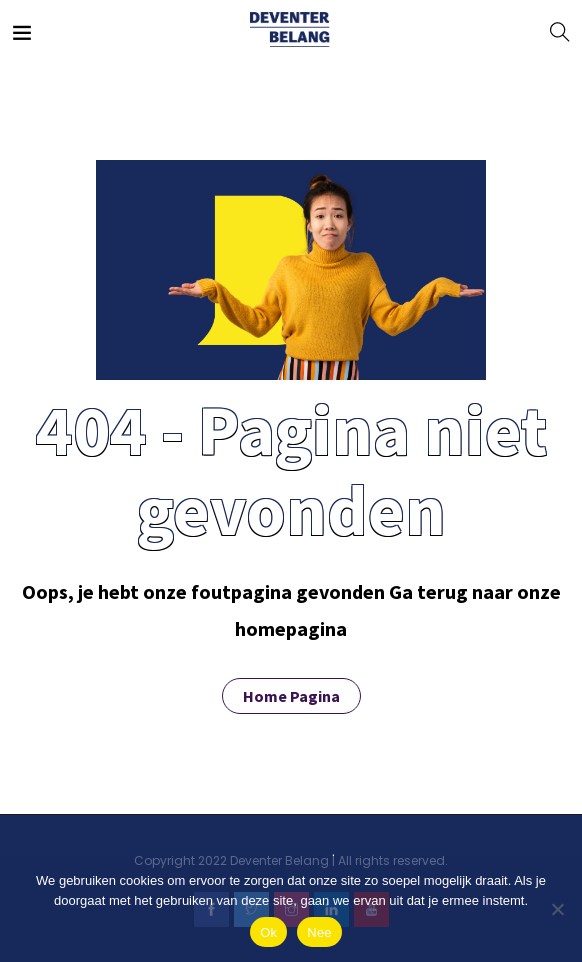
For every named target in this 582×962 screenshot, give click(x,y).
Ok (268, 932)
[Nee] (557, 909)
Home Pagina (291, 696)
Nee (319, 932)
